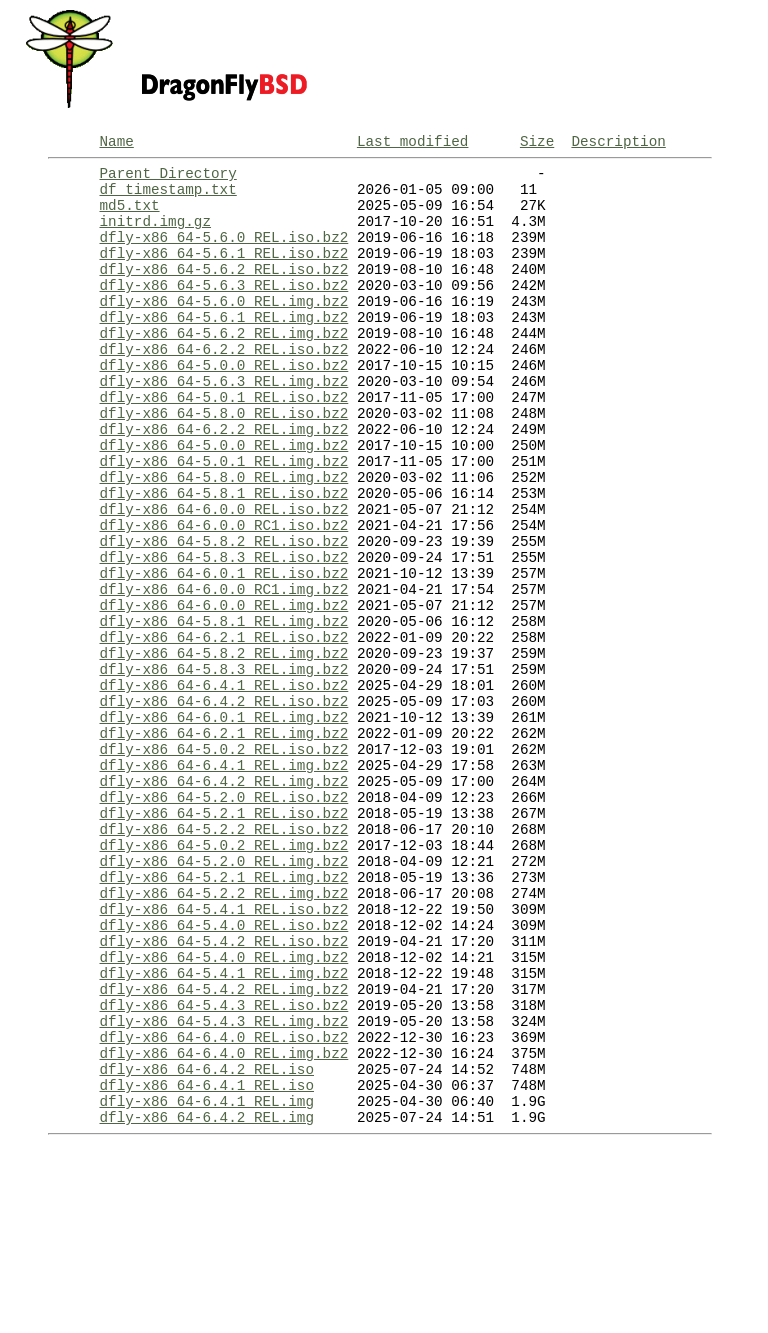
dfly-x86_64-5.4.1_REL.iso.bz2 (223, 1052)
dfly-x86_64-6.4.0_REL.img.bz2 (223, 1223)
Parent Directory (167, 178)
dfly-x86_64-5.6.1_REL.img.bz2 (223, 349)
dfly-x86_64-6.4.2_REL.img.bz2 (223, 900)
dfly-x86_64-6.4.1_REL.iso (206, 1261)
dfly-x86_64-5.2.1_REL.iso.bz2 (223, 938)
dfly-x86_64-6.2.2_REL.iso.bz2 (223, 387)
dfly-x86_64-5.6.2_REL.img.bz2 (223, 368)
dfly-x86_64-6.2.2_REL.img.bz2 (223, 482)
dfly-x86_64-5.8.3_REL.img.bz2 (223, 767)
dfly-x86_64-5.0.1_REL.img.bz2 (223, 520)
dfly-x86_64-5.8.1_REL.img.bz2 (223, 710)
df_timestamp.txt (167, 197)
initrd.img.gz (155, 235)
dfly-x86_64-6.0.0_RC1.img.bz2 (223, 672)
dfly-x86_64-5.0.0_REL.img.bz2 (223, 501)
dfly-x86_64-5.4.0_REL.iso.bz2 (223, 1071)
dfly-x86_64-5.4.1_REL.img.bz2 (223, 1128)
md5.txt (129, 216)
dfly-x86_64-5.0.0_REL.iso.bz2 (223, 406)
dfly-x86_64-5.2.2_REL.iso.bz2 (223, 957)
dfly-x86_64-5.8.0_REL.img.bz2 (223, 539)
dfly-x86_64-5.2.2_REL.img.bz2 (223, 1033)
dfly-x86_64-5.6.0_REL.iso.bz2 (223, 254)
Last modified (413, 143)
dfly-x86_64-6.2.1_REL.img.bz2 (223, 843)
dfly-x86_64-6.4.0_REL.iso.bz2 (223, 1204)
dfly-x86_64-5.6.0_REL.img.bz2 (223, 330)
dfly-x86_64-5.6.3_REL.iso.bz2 (223, 311)
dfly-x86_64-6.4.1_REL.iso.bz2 (223, 786)
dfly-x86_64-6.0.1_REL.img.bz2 (223, 824)
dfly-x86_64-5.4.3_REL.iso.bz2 (223, 1166)
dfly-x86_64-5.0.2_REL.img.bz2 (223, 976)
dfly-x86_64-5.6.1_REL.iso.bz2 (223, 273)
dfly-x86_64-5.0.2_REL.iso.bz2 (223, 862)
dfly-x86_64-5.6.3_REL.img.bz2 (223, 425)
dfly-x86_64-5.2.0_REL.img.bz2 (223, 995)
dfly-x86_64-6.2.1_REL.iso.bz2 (223, 729)
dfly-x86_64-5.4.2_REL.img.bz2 (223, 1147)
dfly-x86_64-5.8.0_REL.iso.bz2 (223, 463)
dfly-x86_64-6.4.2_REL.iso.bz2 (223, 805)
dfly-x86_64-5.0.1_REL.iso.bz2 (223, 444)
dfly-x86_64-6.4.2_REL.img (206, 1299)
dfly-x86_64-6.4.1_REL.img (206, 1280)
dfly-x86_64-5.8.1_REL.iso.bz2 (223, 558)
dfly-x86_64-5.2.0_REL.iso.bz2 (223, 919)
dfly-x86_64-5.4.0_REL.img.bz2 (223, 1109)
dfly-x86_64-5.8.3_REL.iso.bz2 (223, 634)
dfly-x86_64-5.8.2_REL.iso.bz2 (223, 615)
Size (537, 143)
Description (618, 143)
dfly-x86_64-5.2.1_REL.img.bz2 (223, 1014)
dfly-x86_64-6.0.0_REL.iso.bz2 (223, 577)
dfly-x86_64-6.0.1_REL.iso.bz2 (223, 653)
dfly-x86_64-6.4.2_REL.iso (206, 1242)
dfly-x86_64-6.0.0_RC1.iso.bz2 (223, 596)
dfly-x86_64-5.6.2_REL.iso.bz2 (223, 292)
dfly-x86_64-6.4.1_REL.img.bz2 (223, 881)
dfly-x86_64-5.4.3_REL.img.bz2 (223, 1185)
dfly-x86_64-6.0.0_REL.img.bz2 (223, 691)
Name (116, 143)
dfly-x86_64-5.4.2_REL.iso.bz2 (223, 1090)
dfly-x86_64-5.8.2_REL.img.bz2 (223, 748)
